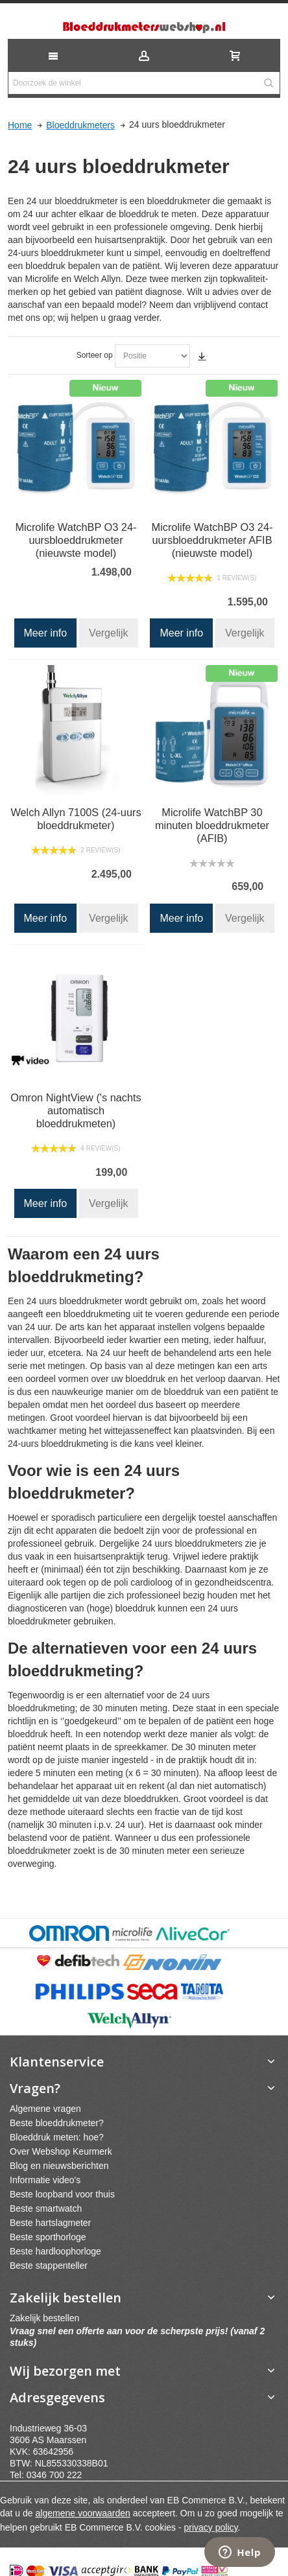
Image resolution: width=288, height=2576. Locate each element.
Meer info (45, 632)
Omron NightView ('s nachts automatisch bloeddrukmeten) (75, 1110)
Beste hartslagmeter (50, 2223)
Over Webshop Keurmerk (61, 2151)
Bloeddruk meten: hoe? (57, 2137)
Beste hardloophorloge (55, 2251)
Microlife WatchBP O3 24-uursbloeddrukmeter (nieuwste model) (76, 540)
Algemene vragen (45, 2108)
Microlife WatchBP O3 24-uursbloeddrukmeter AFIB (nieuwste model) (211, 540)
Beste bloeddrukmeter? (57, 2123)
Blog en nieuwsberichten (59, 2165)
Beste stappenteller (49, 2265)
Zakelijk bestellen (44, 2318)
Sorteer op (95, 355)
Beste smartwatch (46, 2208)
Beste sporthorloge (48, 2237)
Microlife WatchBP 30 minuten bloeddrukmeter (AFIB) (212, 825)
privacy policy (211, 2527)
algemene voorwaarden (83, 2513)
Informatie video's (45, 2180)
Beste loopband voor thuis (62, 2194)
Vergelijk (108, 632)
